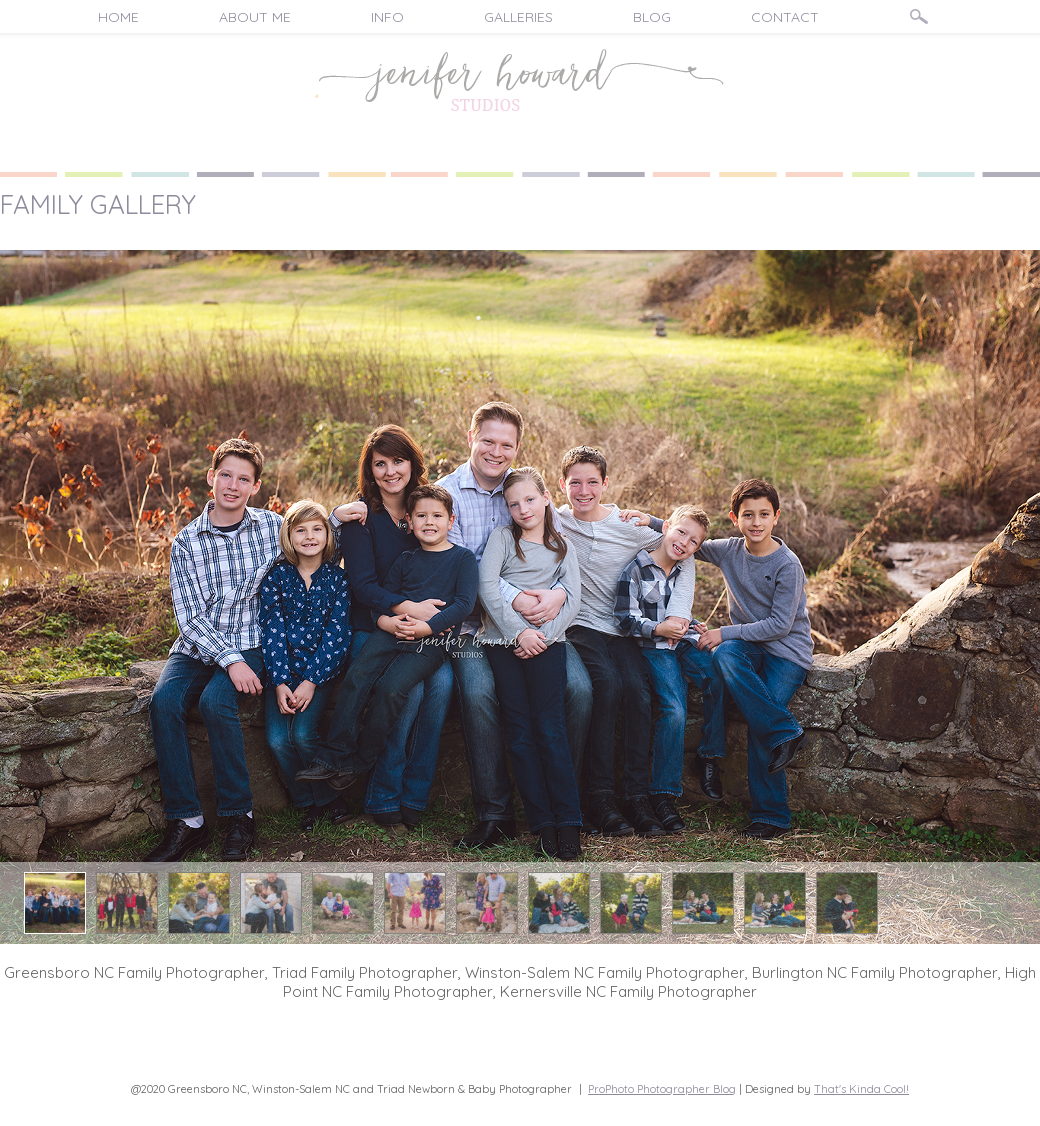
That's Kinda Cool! (861, 1089)
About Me (255, 17)
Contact (785, 17)
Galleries (518, 17)
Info (387, 17)
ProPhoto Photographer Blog (662, 1089)
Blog (652, 17)
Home (118, 17)
